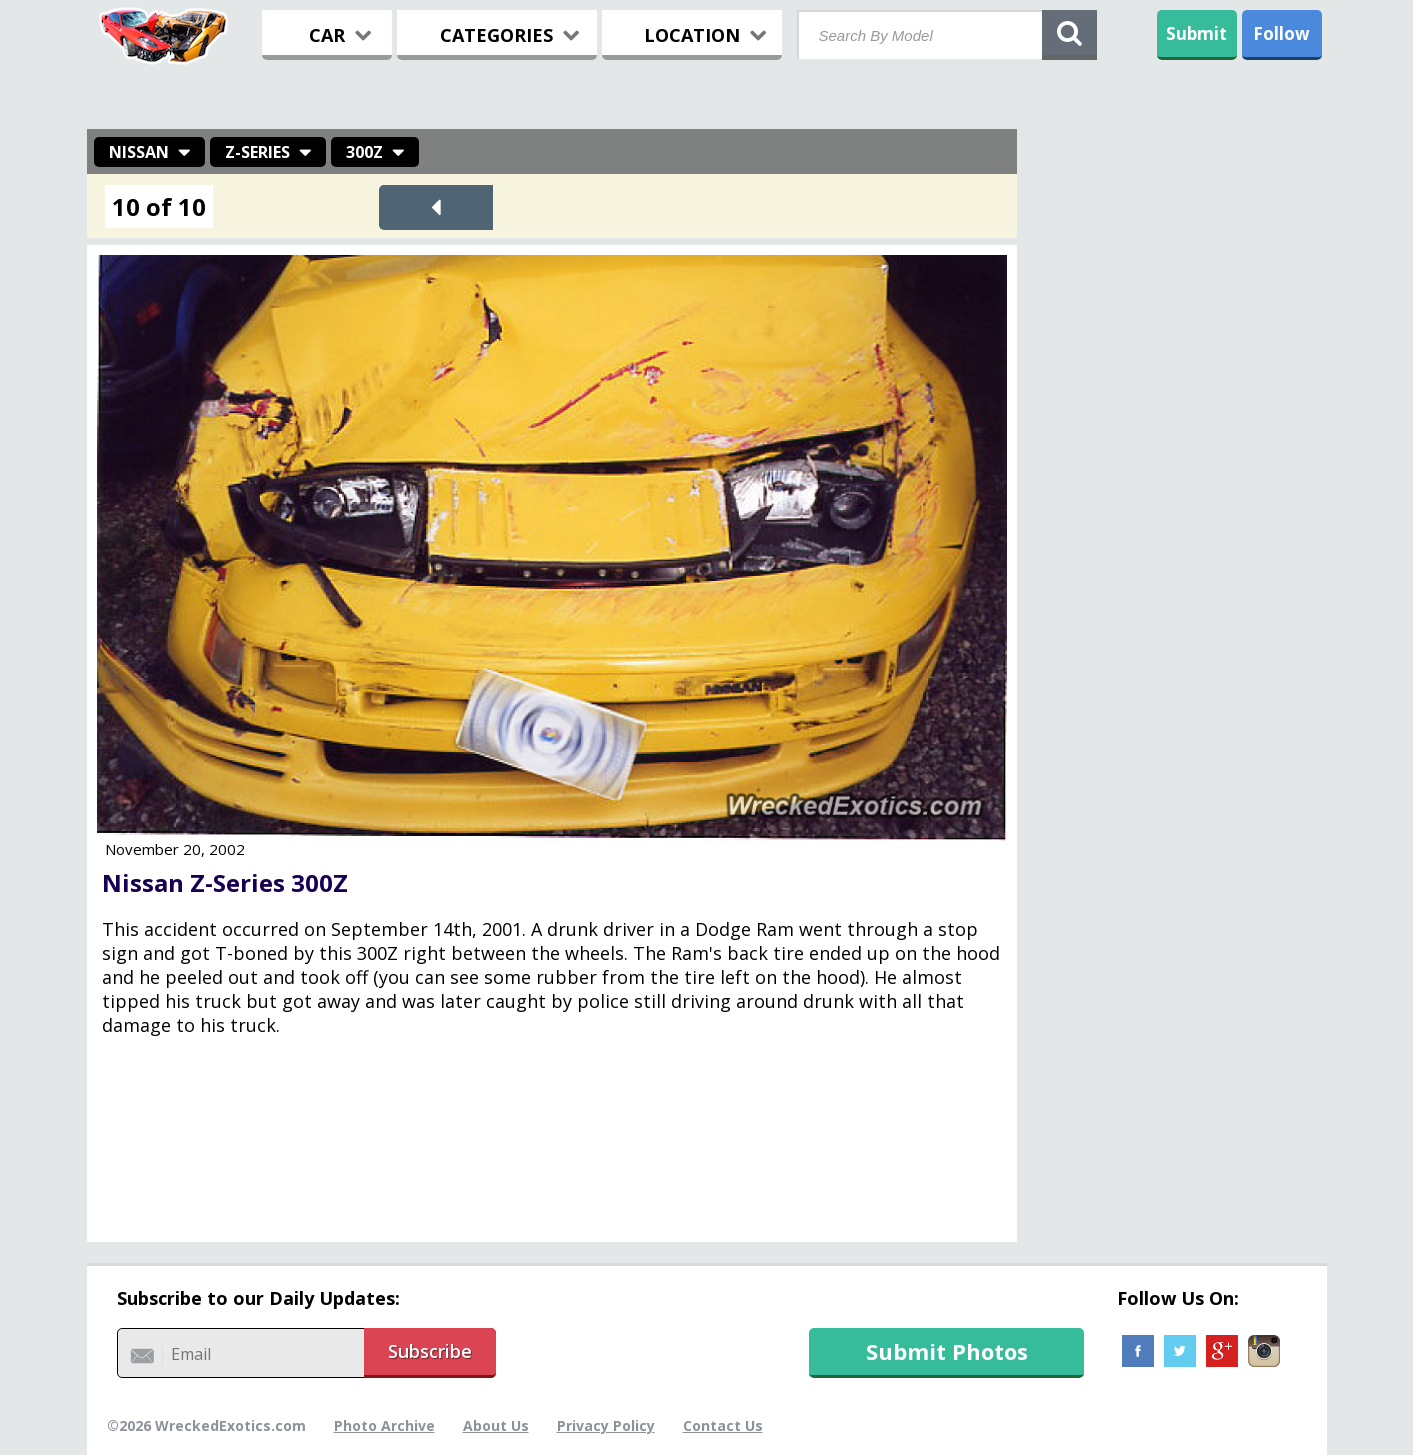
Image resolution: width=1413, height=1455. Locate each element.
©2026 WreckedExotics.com (206, 1425)
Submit (1196, 33)
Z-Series (257, 152)
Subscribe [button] (430, 1351)
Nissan (139, 152)
